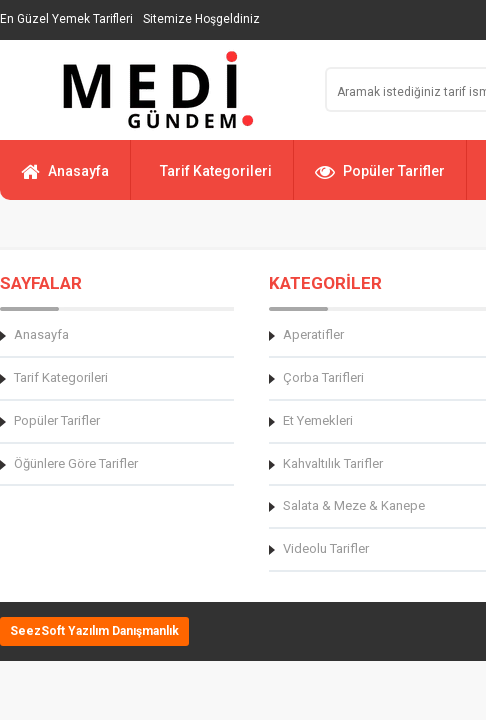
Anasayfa (65, 180)
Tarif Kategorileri (216, 171)
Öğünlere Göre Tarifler (76, 463)
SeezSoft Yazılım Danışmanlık (94, 631)
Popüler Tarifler (380, 180)
